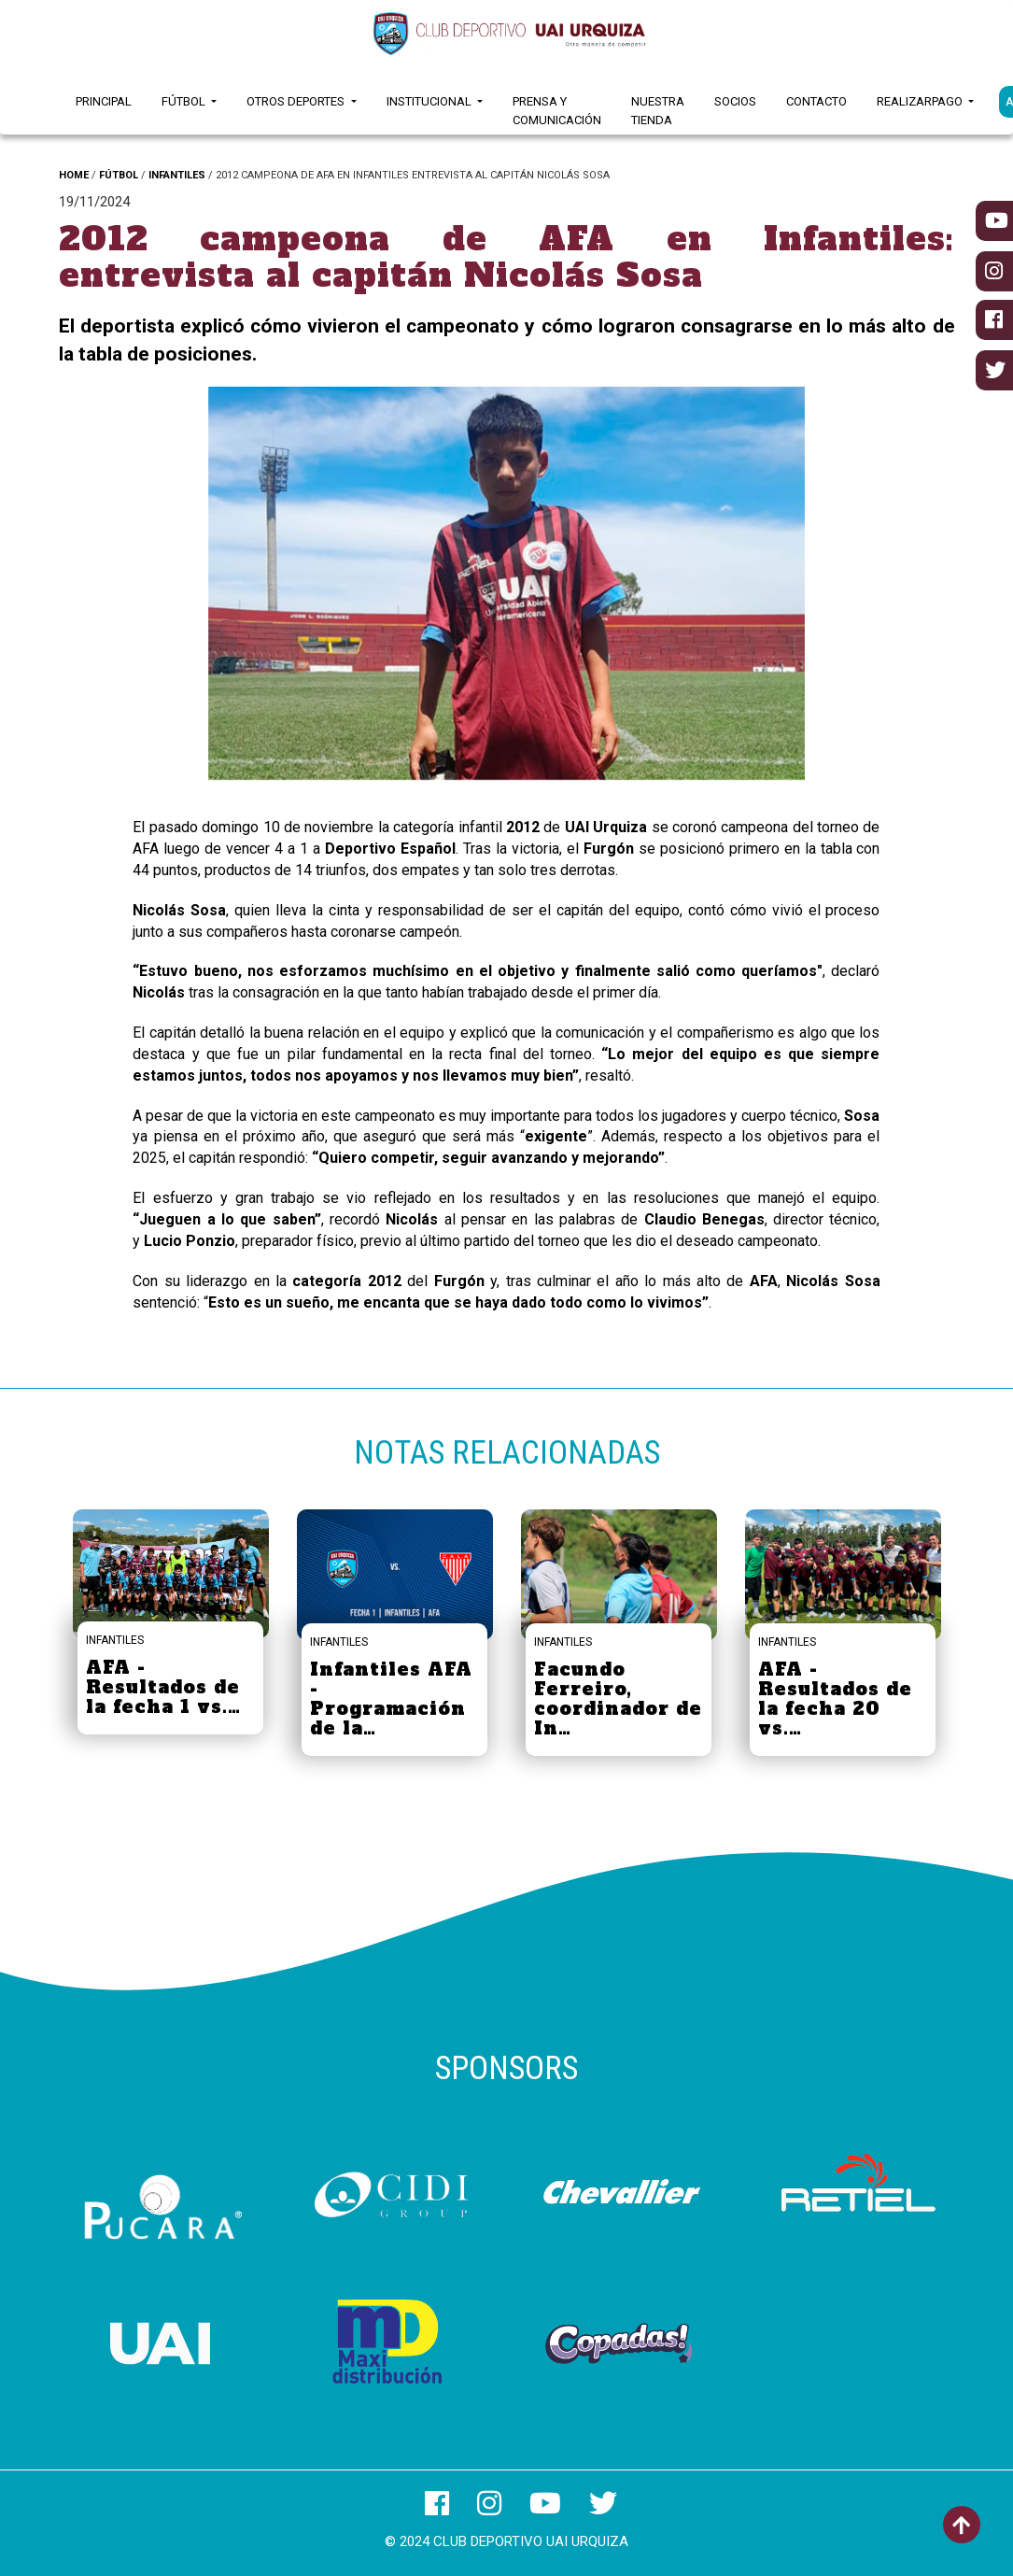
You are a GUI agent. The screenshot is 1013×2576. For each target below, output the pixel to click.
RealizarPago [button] (921, 101)
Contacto (816, 101)
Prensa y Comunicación (557, 110)
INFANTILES (176, 175)
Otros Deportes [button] (296, 101)
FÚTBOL (118, 175)
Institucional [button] (430, 101)
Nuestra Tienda (657, 110)
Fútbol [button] (185, 101)
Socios (735, 101)
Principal (104, 101)
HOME (74, 175)
